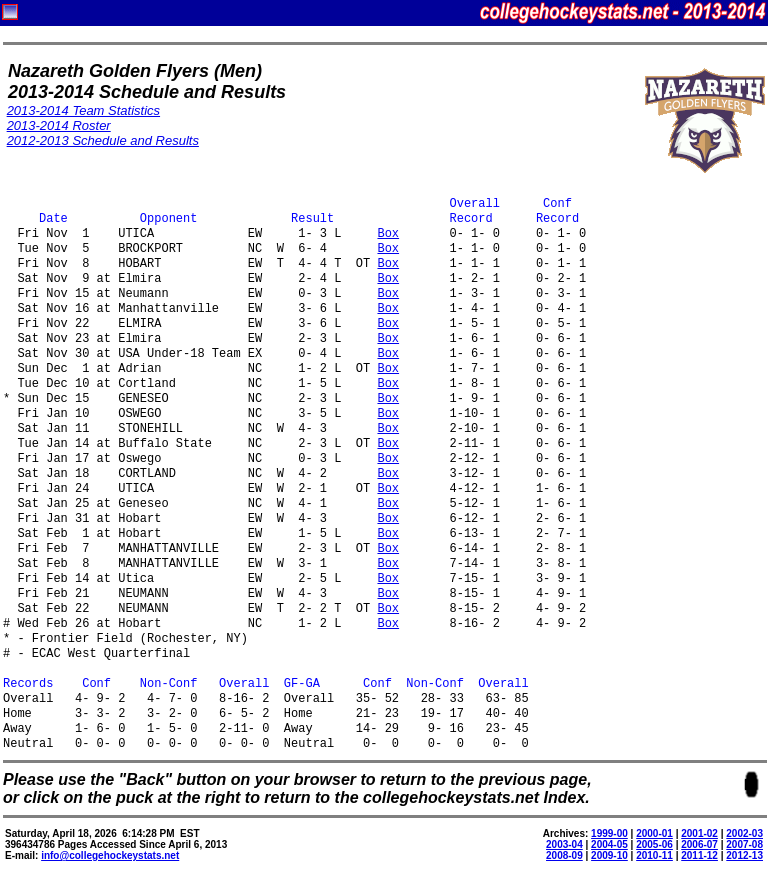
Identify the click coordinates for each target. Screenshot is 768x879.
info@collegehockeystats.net (110, 855)
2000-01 (654, 833)
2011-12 (699, 855)
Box (388, 234)
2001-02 (699, 833)
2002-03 (744, 833)
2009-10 (609, 855)
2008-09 (564, 855)
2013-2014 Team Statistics (83, 110)
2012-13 (744, 855)
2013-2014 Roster (59, 125)
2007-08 (744, 844)
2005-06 (654, 844)
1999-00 (609, 833)
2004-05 (609, 844)
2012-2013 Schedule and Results (103, 140)
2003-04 (564, 844)
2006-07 (699, 844)
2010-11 (654, 855)
